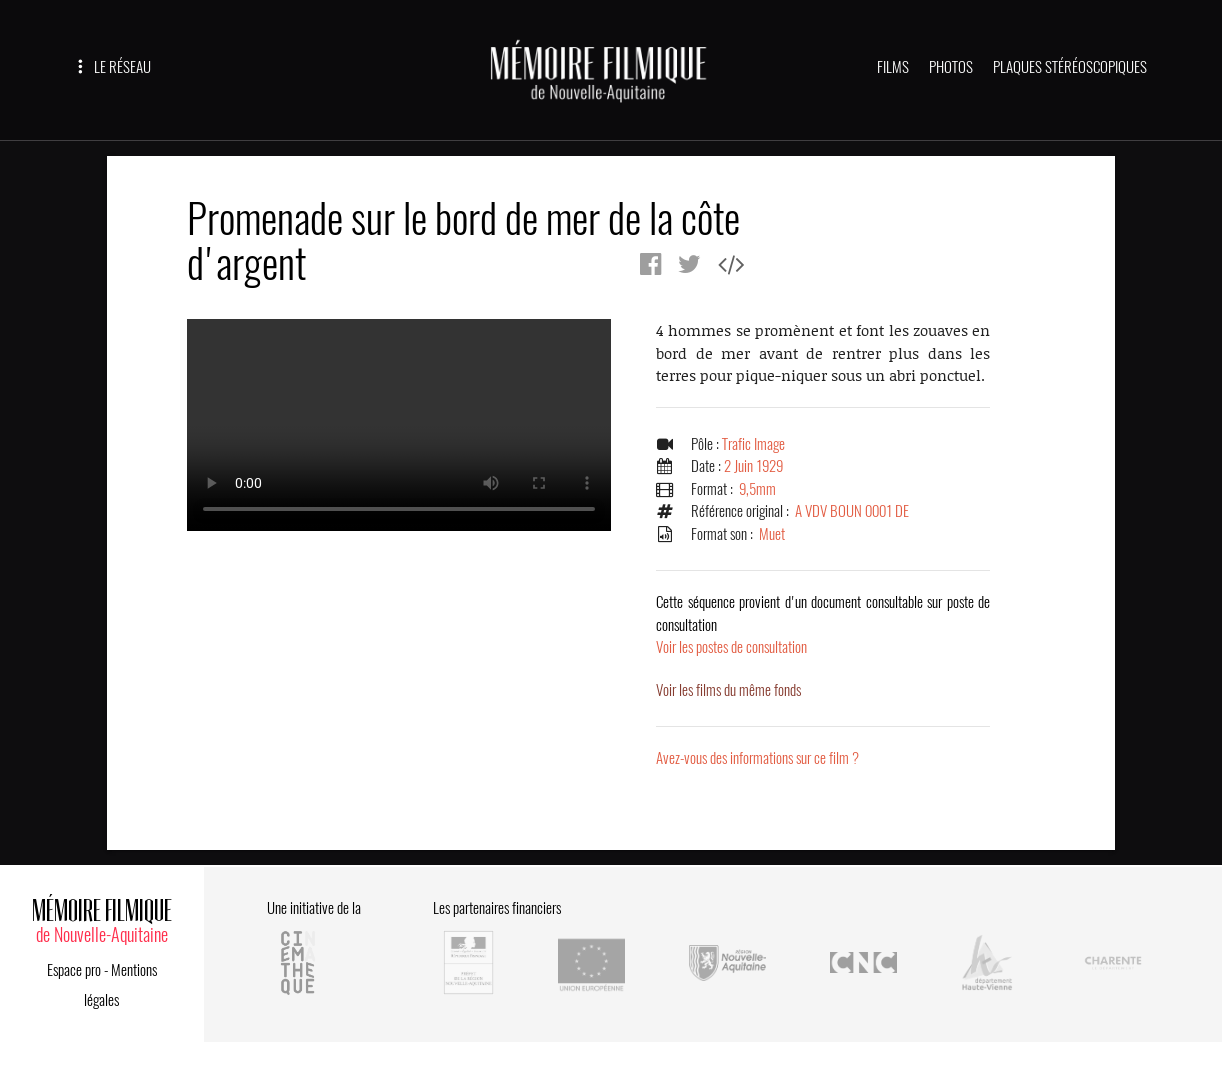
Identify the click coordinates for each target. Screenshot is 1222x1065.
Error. (399, 425)
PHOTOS (951, 67)
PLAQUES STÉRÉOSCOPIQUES (1070, 67)
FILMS (893, 67)
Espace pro (74, 970)
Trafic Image (753, 444)
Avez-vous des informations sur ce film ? (757, 758)
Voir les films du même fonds (728, 690)
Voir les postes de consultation (823, 624)
